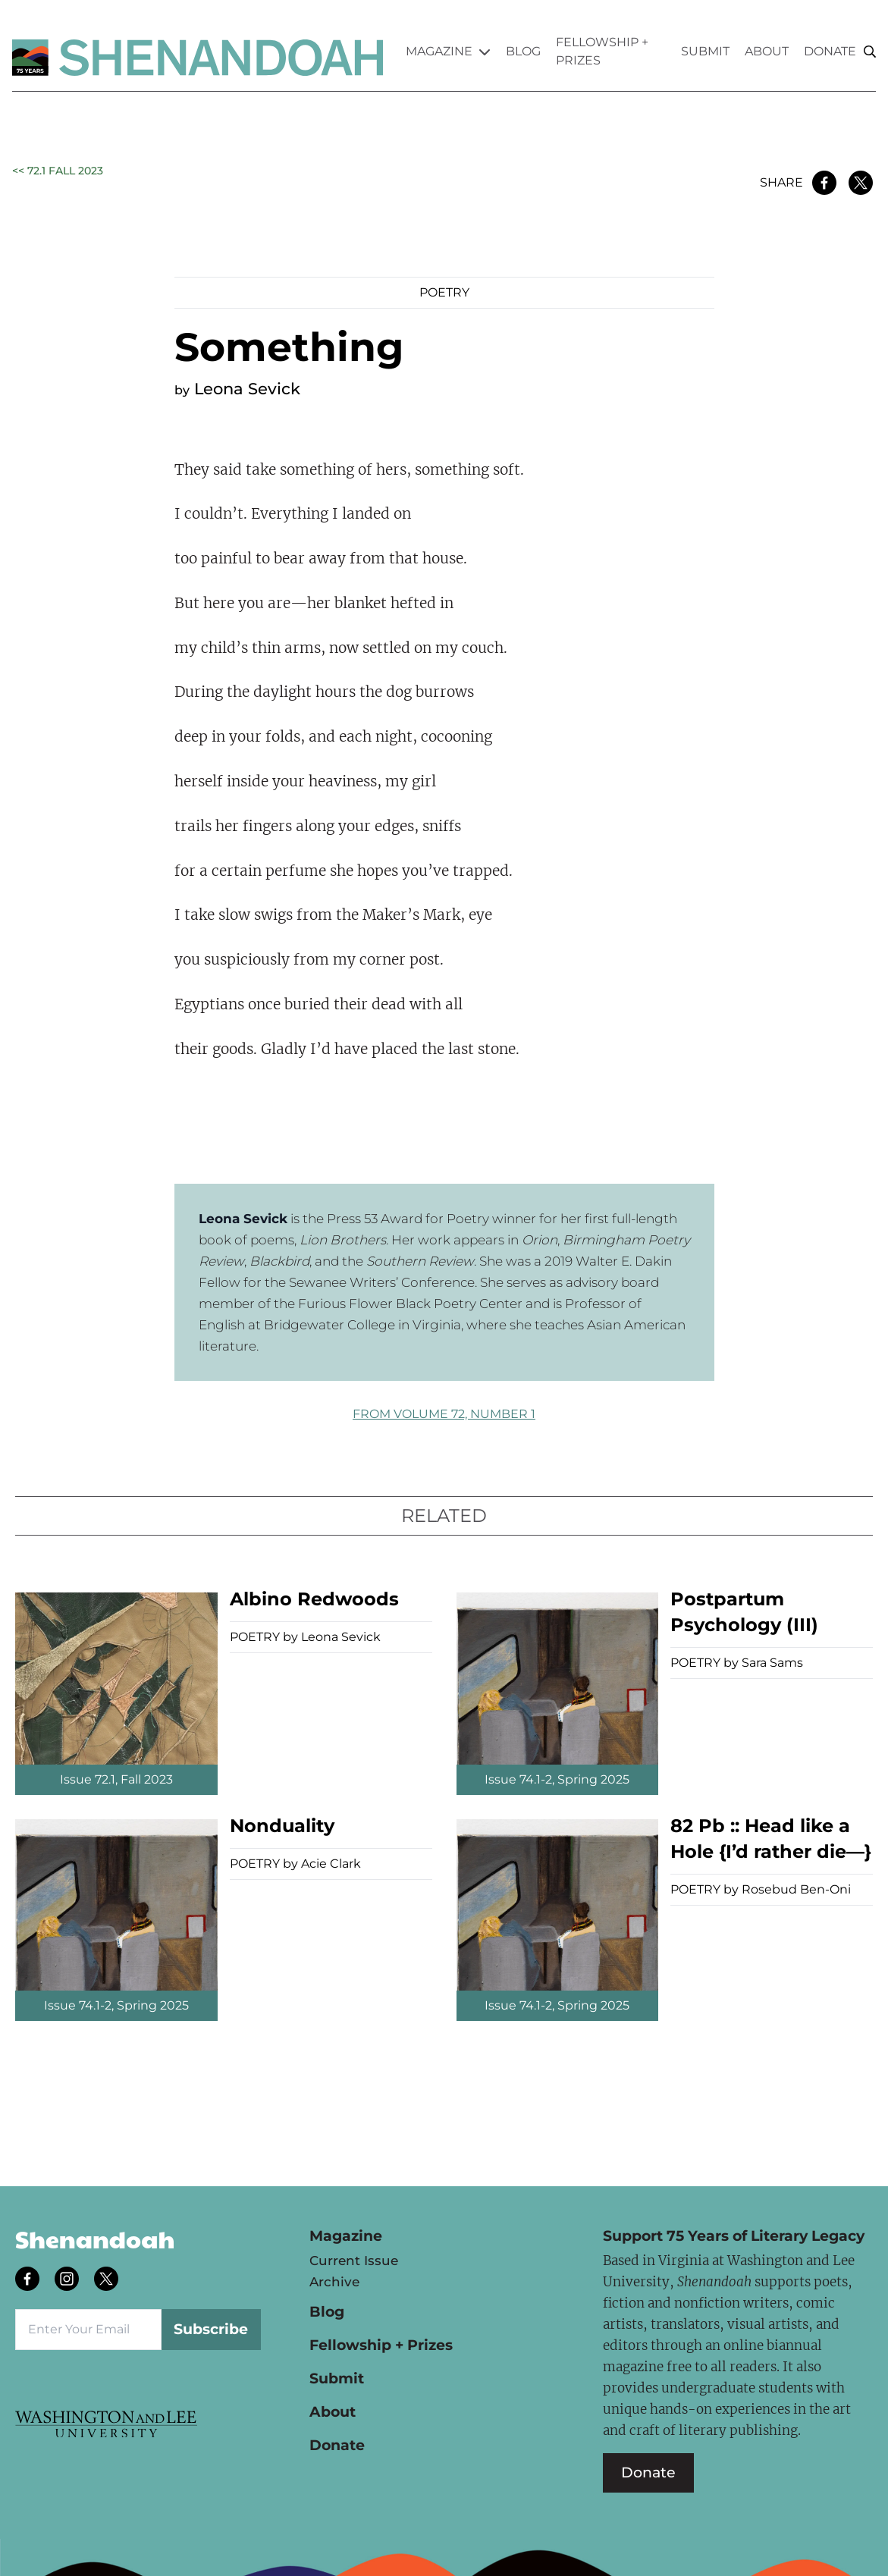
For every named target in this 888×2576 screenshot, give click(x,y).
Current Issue (353, 2260)
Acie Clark (331, 1863)
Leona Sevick (247, 388)
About (767, 51)
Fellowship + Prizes (602, 51)
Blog (523, 51)
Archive (334, 2281)
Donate (830, 51)
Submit (705, 51)
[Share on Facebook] (824, 183)
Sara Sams (772, 1662)
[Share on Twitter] (861, 183)
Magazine (448, 51)
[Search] (870, 52)
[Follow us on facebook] (28, 2280)
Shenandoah (94, 2238)
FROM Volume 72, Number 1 (444, 1414)
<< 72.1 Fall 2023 (57, 170)
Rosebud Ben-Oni (796, 1889)
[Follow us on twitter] (107, 2280)
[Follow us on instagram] (68, 2280)
